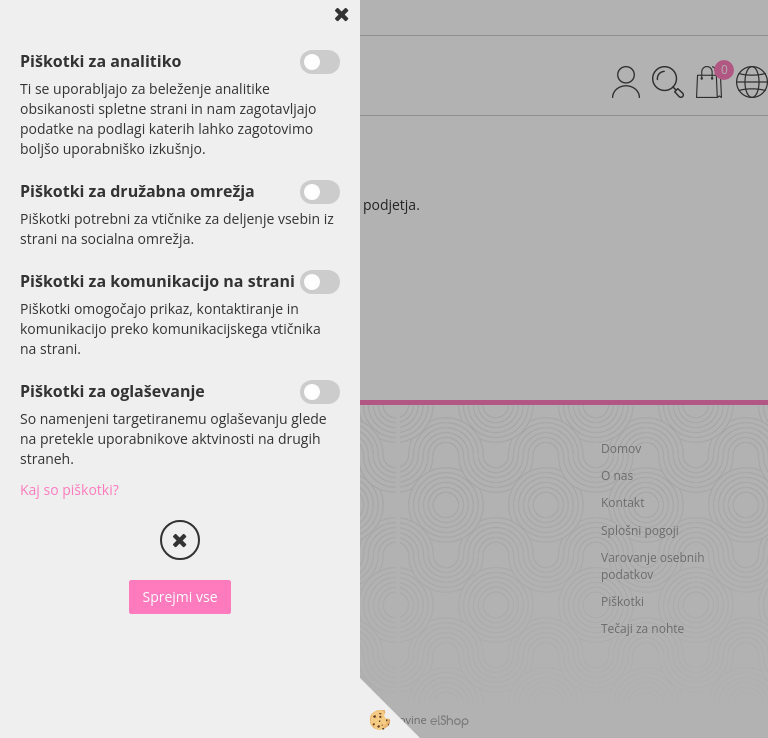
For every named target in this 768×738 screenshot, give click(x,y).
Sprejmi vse (179, 596)
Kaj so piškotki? (69, 489)
